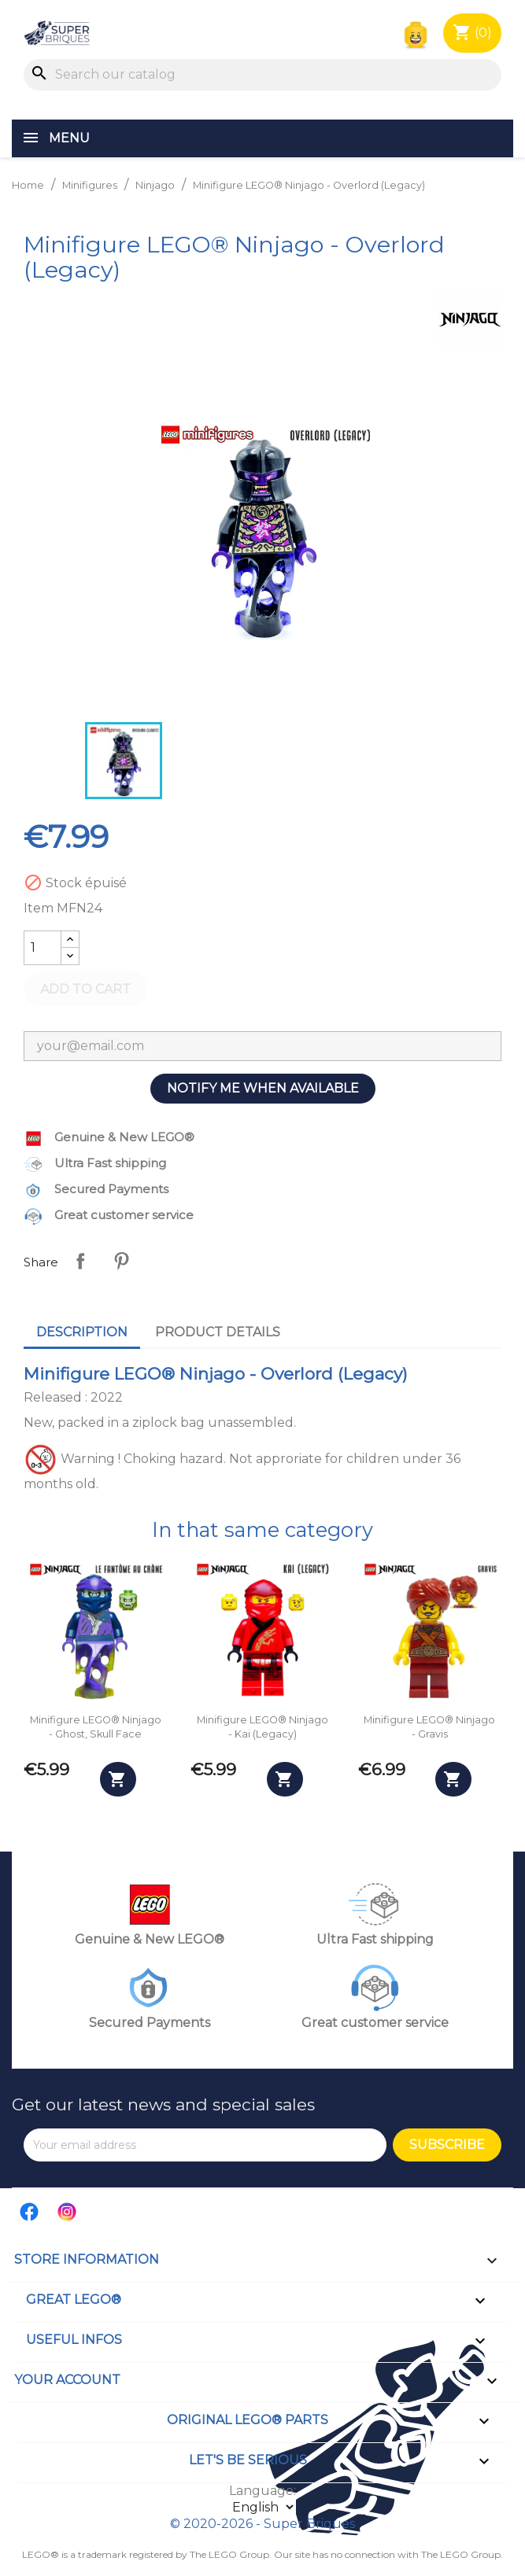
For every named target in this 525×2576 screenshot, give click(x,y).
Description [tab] (82, 1332)
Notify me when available (263, 1088)
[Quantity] (42, 948)
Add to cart (85, 989)
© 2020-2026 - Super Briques (262, 2523)
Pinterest (121, 1261)
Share (80, 1261)
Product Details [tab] (217, 1332)
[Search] (262, 74)
